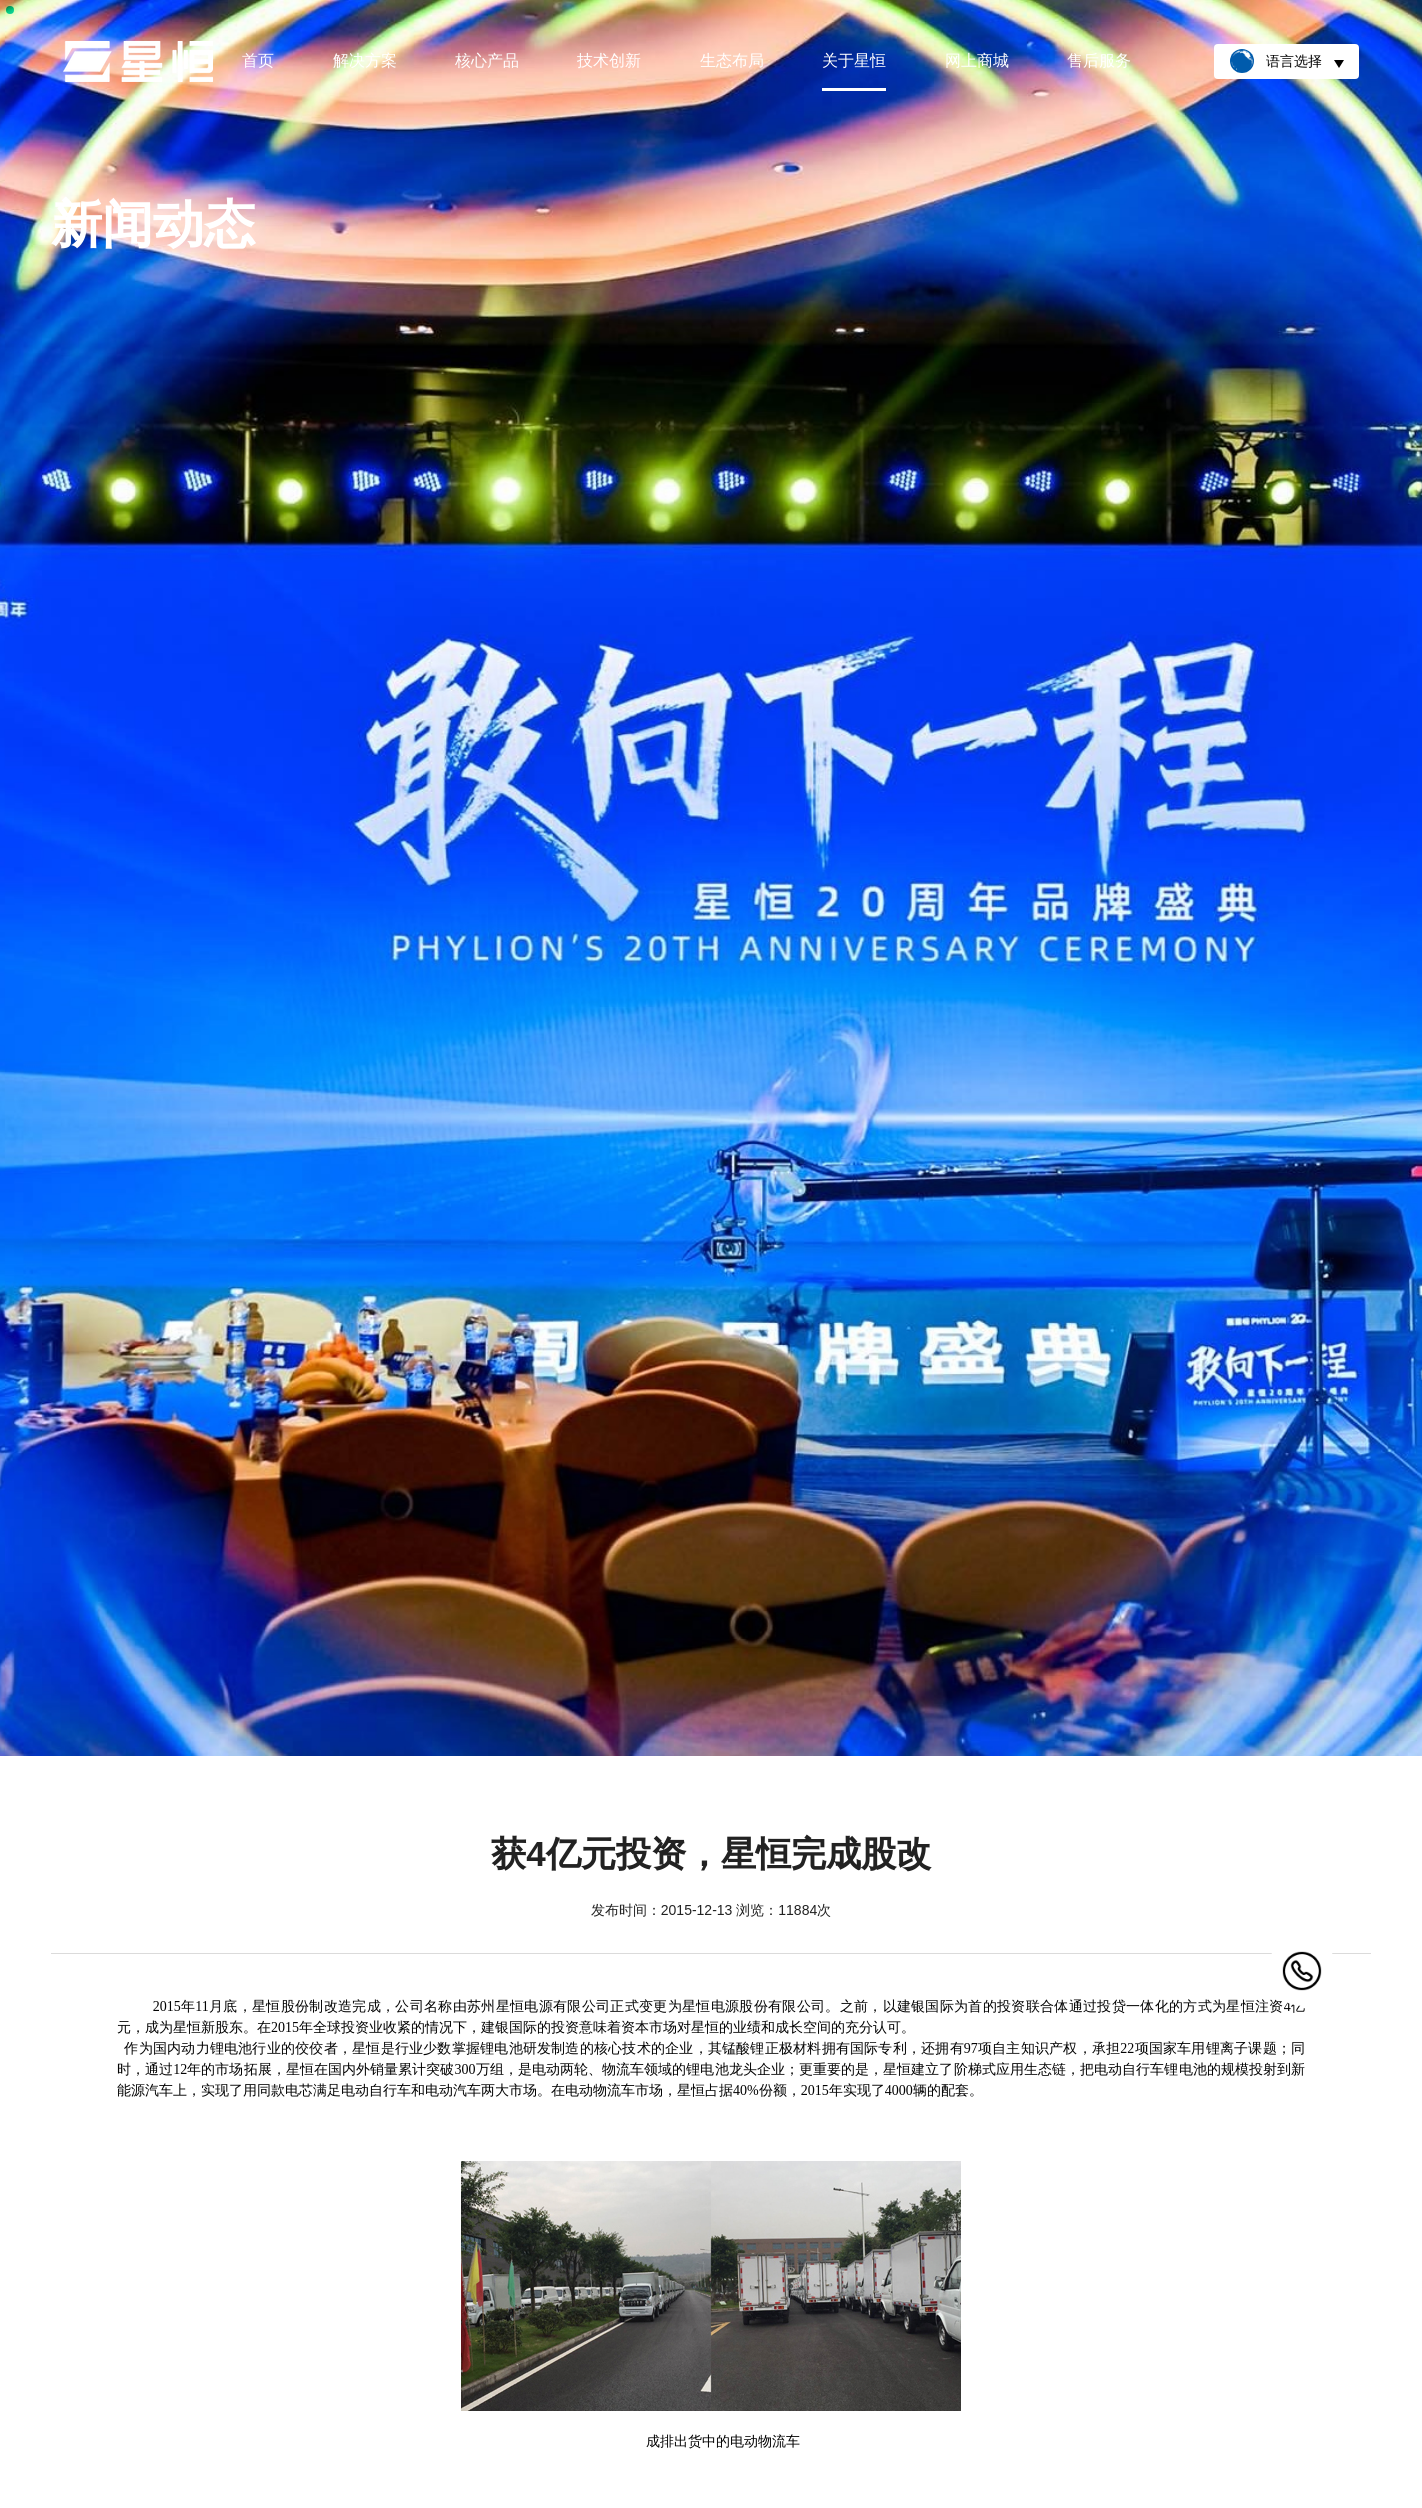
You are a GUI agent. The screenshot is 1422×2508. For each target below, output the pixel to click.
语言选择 (1286, 61)
